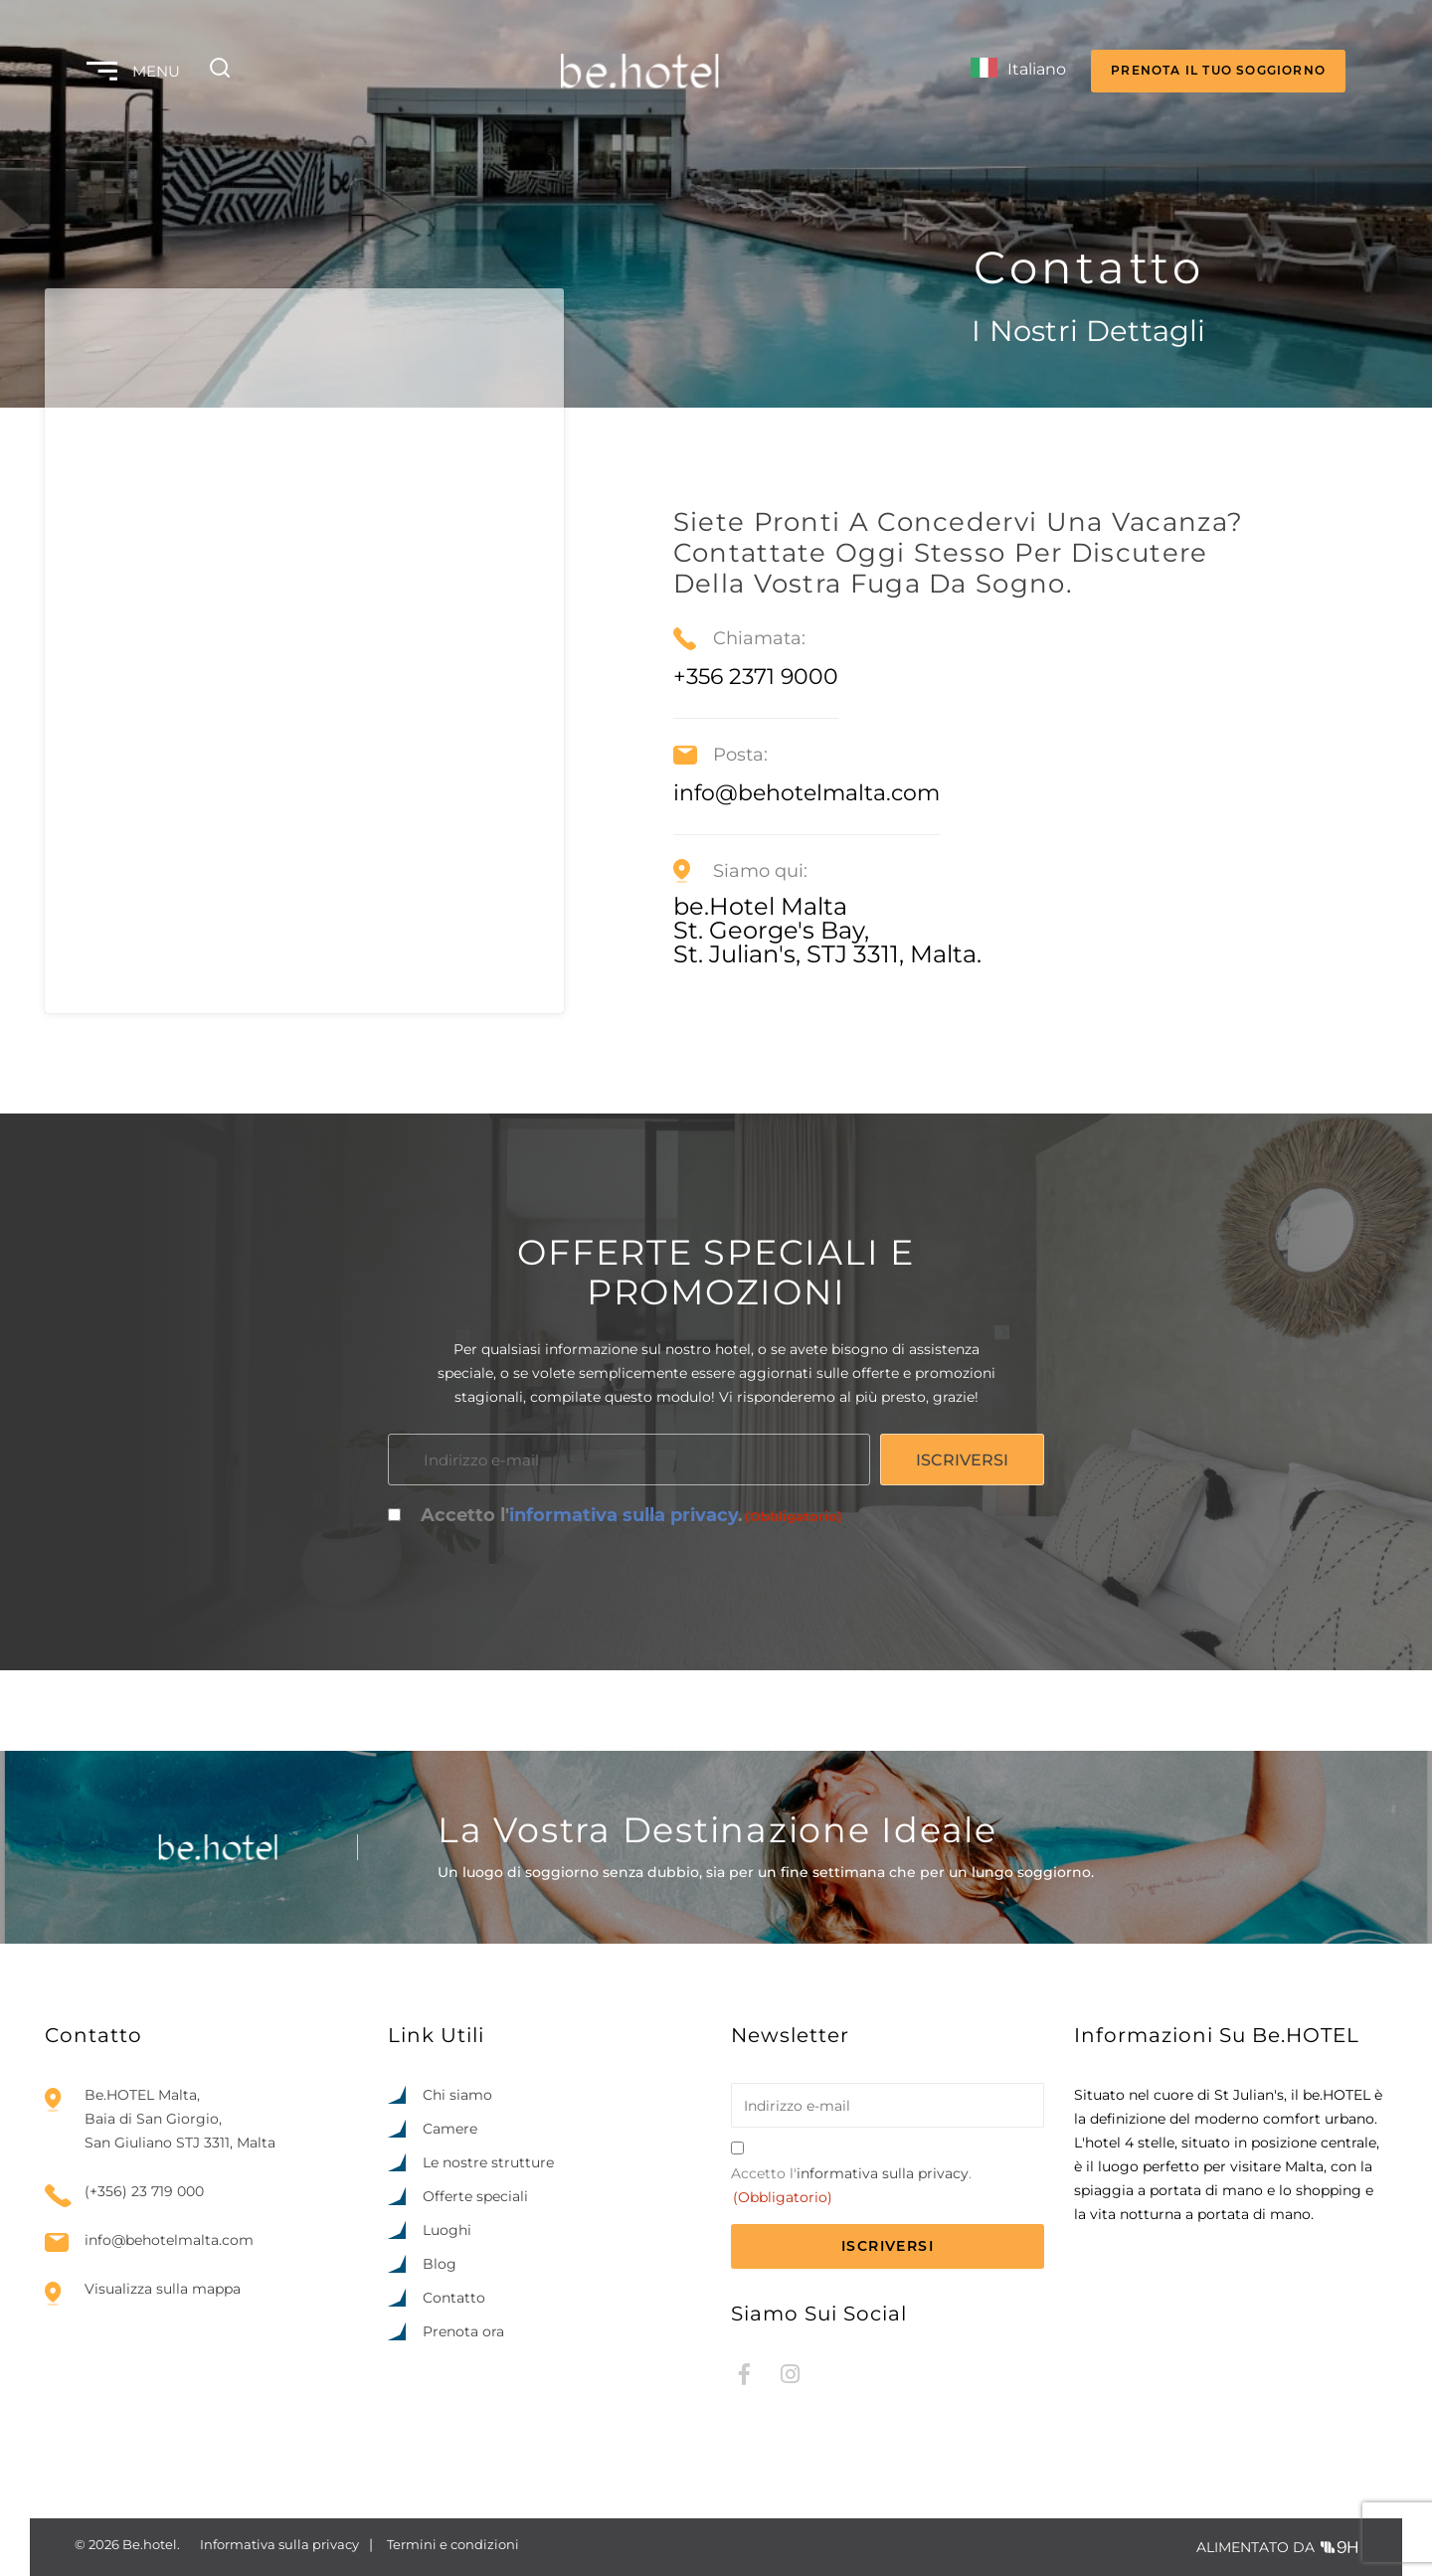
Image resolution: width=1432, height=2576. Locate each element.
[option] (1303, 2558)
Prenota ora (463, 2331)
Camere (450, 2129)
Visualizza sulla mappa (163, 2289)
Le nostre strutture (488, 2162)
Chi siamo (457, 2095)
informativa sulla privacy (623, 1515)
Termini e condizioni (453, 2544)
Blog (439, 2264)
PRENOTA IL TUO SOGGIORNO (1218, 70)
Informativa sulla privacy (279, 2544)
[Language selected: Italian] (1018, 72)
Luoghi (447, 2230)
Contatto (454, 2298)
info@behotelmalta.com (169, 2240)
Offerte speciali (475, 2196)
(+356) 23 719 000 (144, 2191)
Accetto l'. (631, 1516)
